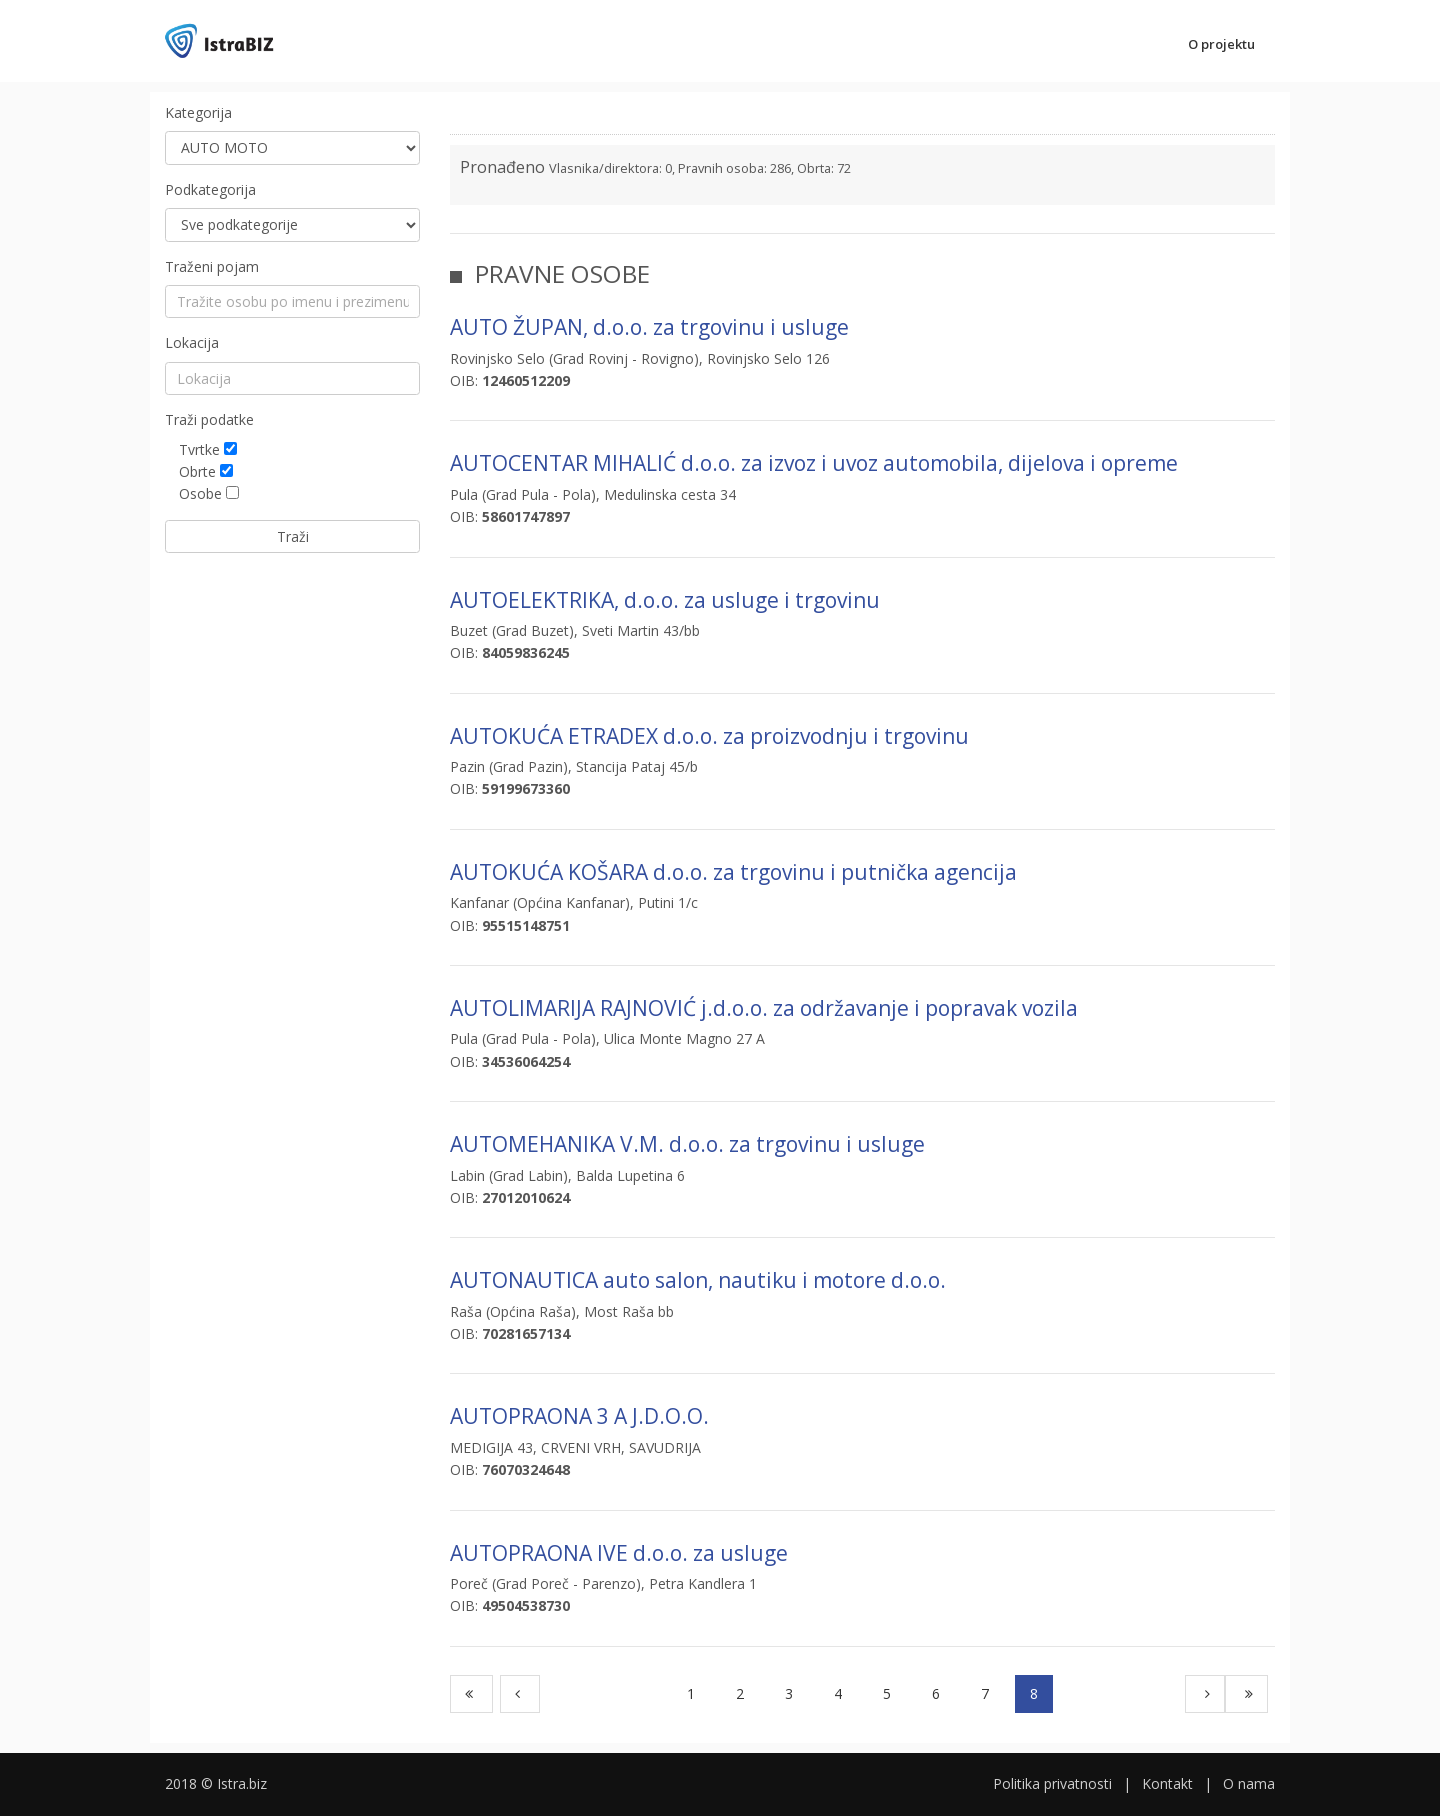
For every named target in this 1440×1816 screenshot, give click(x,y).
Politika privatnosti (1052, 1783)
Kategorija (198, 112)
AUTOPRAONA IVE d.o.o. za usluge (619, 1553)
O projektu (1221, 44)
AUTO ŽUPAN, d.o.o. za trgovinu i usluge (649, 327)
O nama (1249, 1783)
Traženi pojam (212, 266)
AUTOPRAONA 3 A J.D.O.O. (579, 1416)
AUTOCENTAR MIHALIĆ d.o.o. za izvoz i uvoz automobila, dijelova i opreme (814, 463)
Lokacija (192, 342)
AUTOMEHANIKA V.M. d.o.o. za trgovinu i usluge (687, 1144)
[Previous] (520, 1694)
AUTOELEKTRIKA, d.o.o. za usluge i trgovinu (665, 600)
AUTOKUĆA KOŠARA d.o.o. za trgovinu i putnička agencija (733, 872)
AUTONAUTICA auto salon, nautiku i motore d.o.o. (698, 1280)
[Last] (1246, 1694)
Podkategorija (210, 189)
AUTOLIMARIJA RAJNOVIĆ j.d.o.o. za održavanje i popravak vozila (764, 1008)
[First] (471, 1694)
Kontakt (1167, 1783)
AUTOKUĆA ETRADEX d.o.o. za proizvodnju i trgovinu (709, 736)
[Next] (1205, 1694)
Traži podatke (209, 419)
